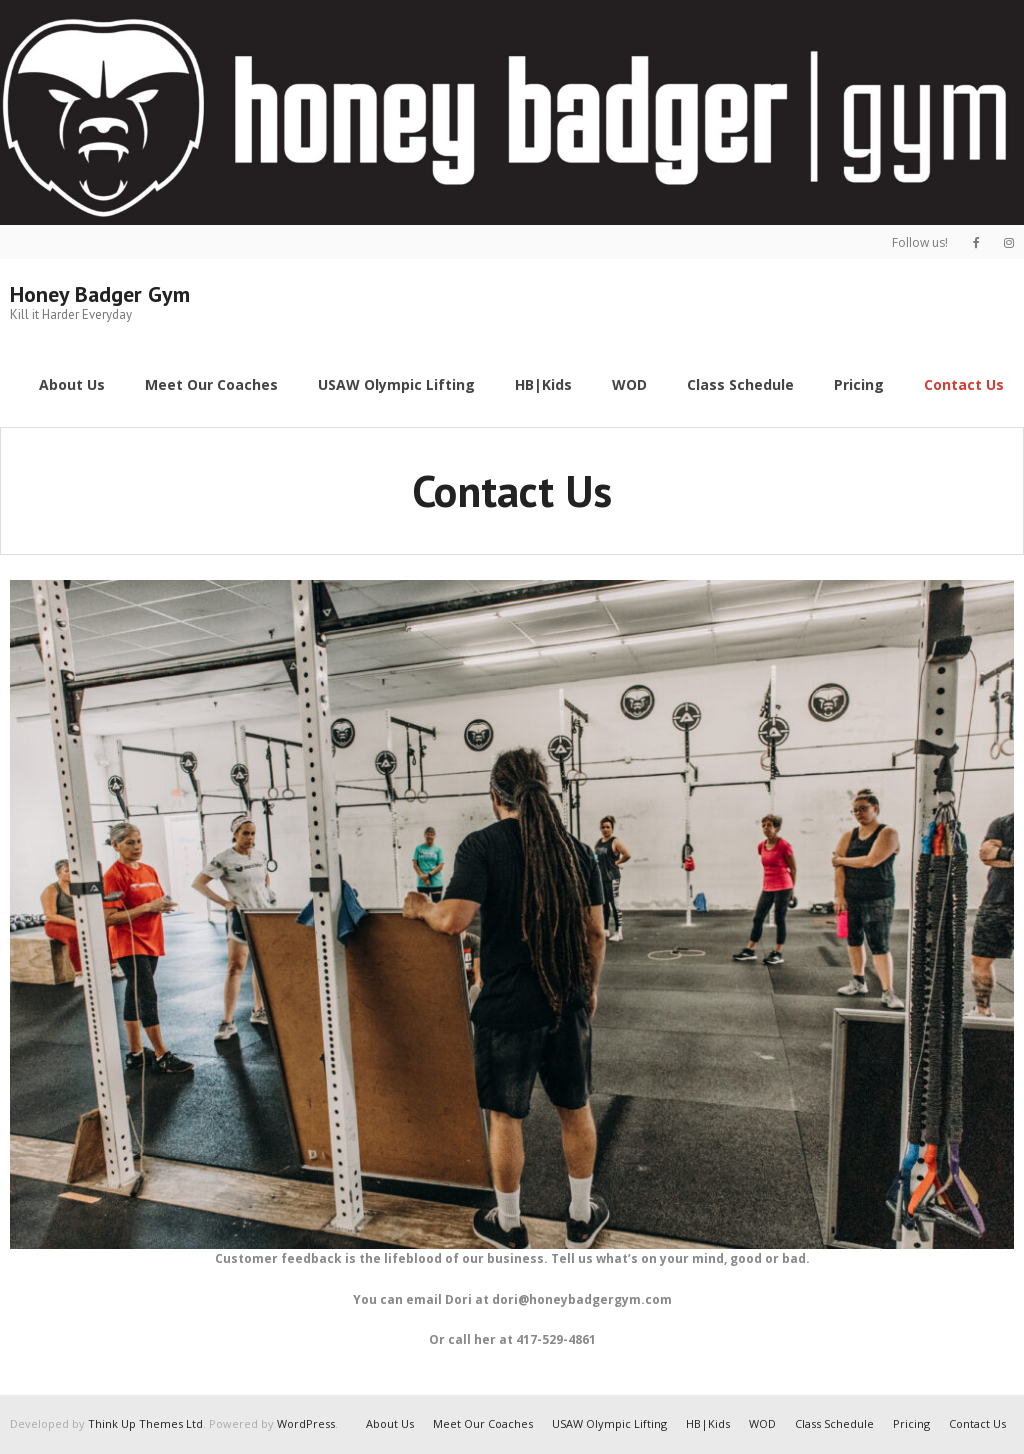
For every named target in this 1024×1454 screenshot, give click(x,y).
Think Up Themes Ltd (145, 1423)
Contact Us (977, 1423)
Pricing (911, 1423)
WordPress (306, 1423)
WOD (762, 1423)
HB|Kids (708, 1423)
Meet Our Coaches (483, 1423)
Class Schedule (834, 1423)
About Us (390, 1423)
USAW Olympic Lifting (609, 1423)
